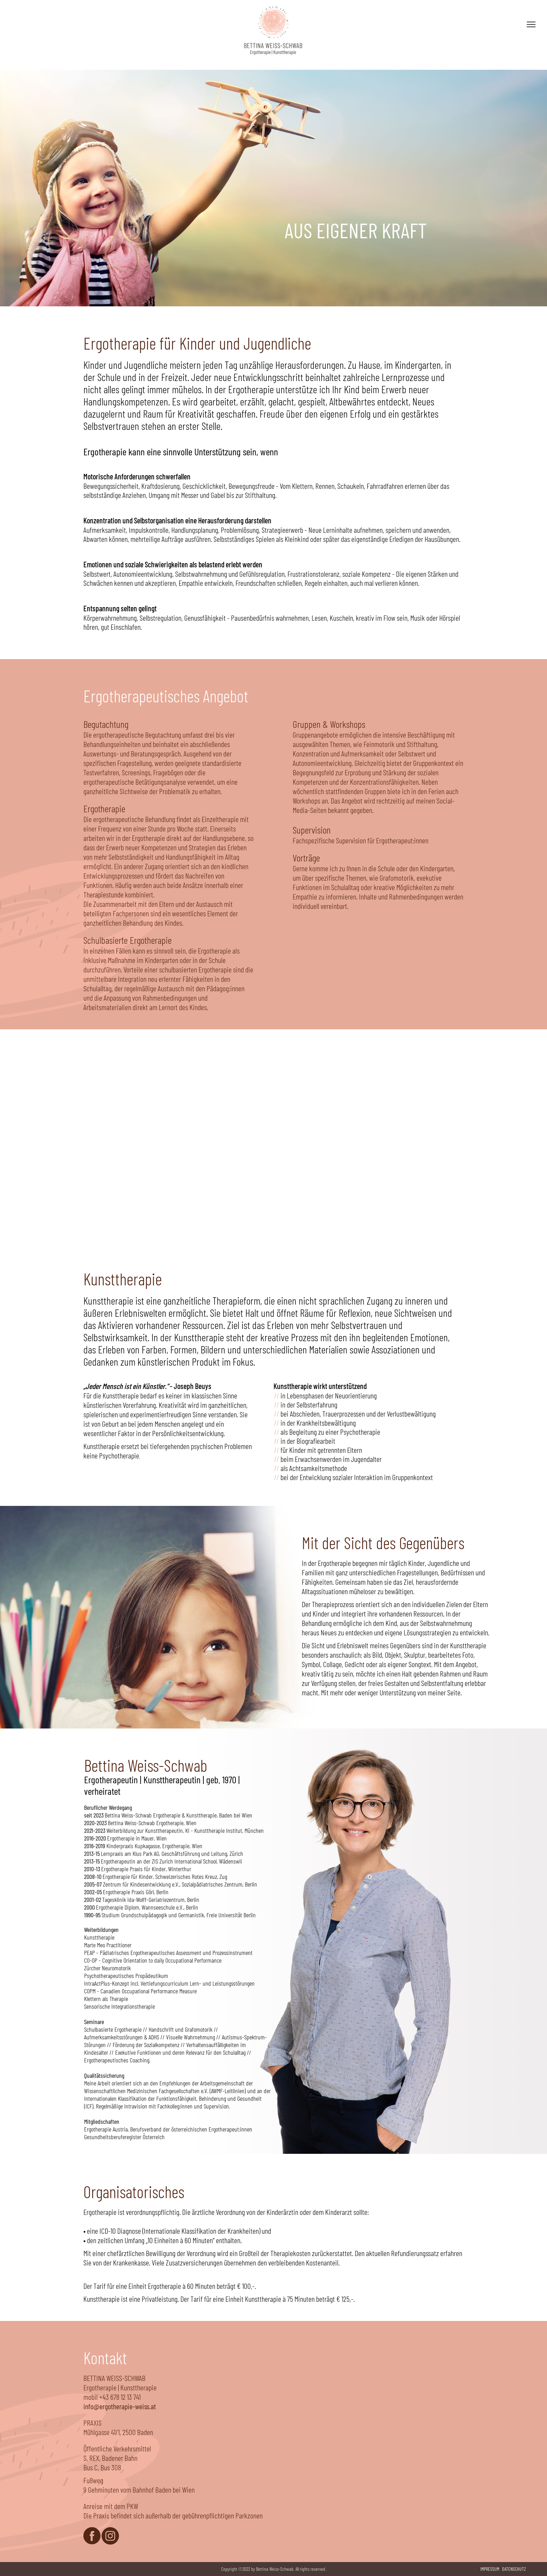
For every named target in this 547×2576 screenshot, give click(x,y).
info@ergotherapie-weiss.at (119, 2406)
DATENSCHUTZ (514, 2569)
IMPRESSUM (489, 2569)
